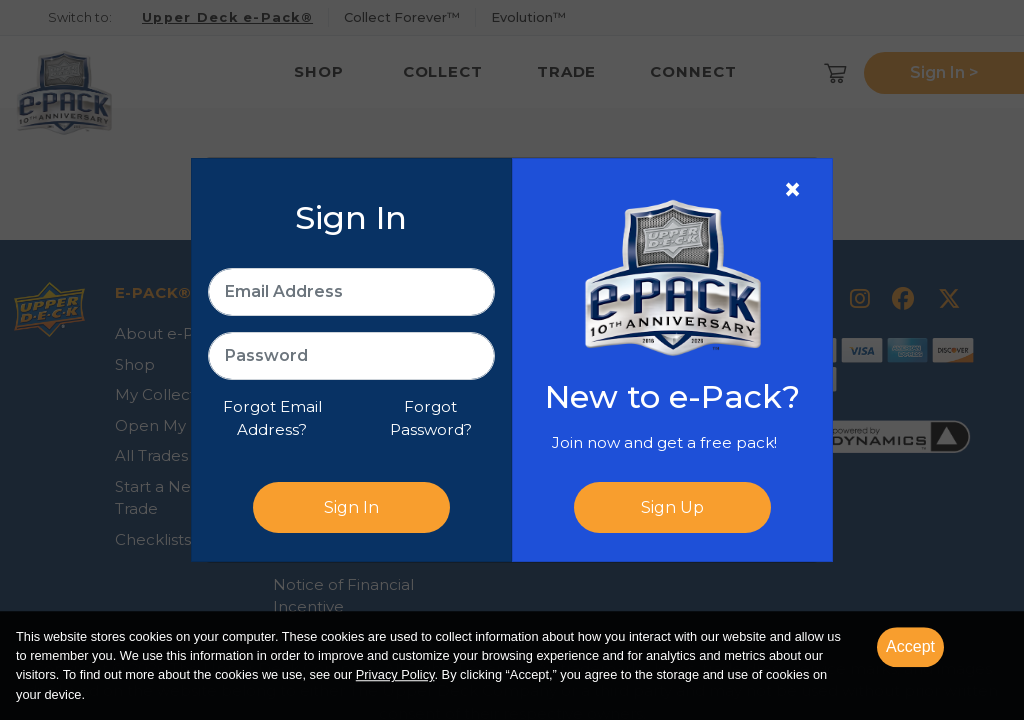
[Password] (351, 356)
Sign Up (672, 507)
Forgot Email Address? (272, 418)
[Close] (792, 190)
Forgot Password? (431, 418)
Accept (910, 646)
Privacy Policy (395, 675)
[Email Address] (351, 292)
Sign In (351, 507)
